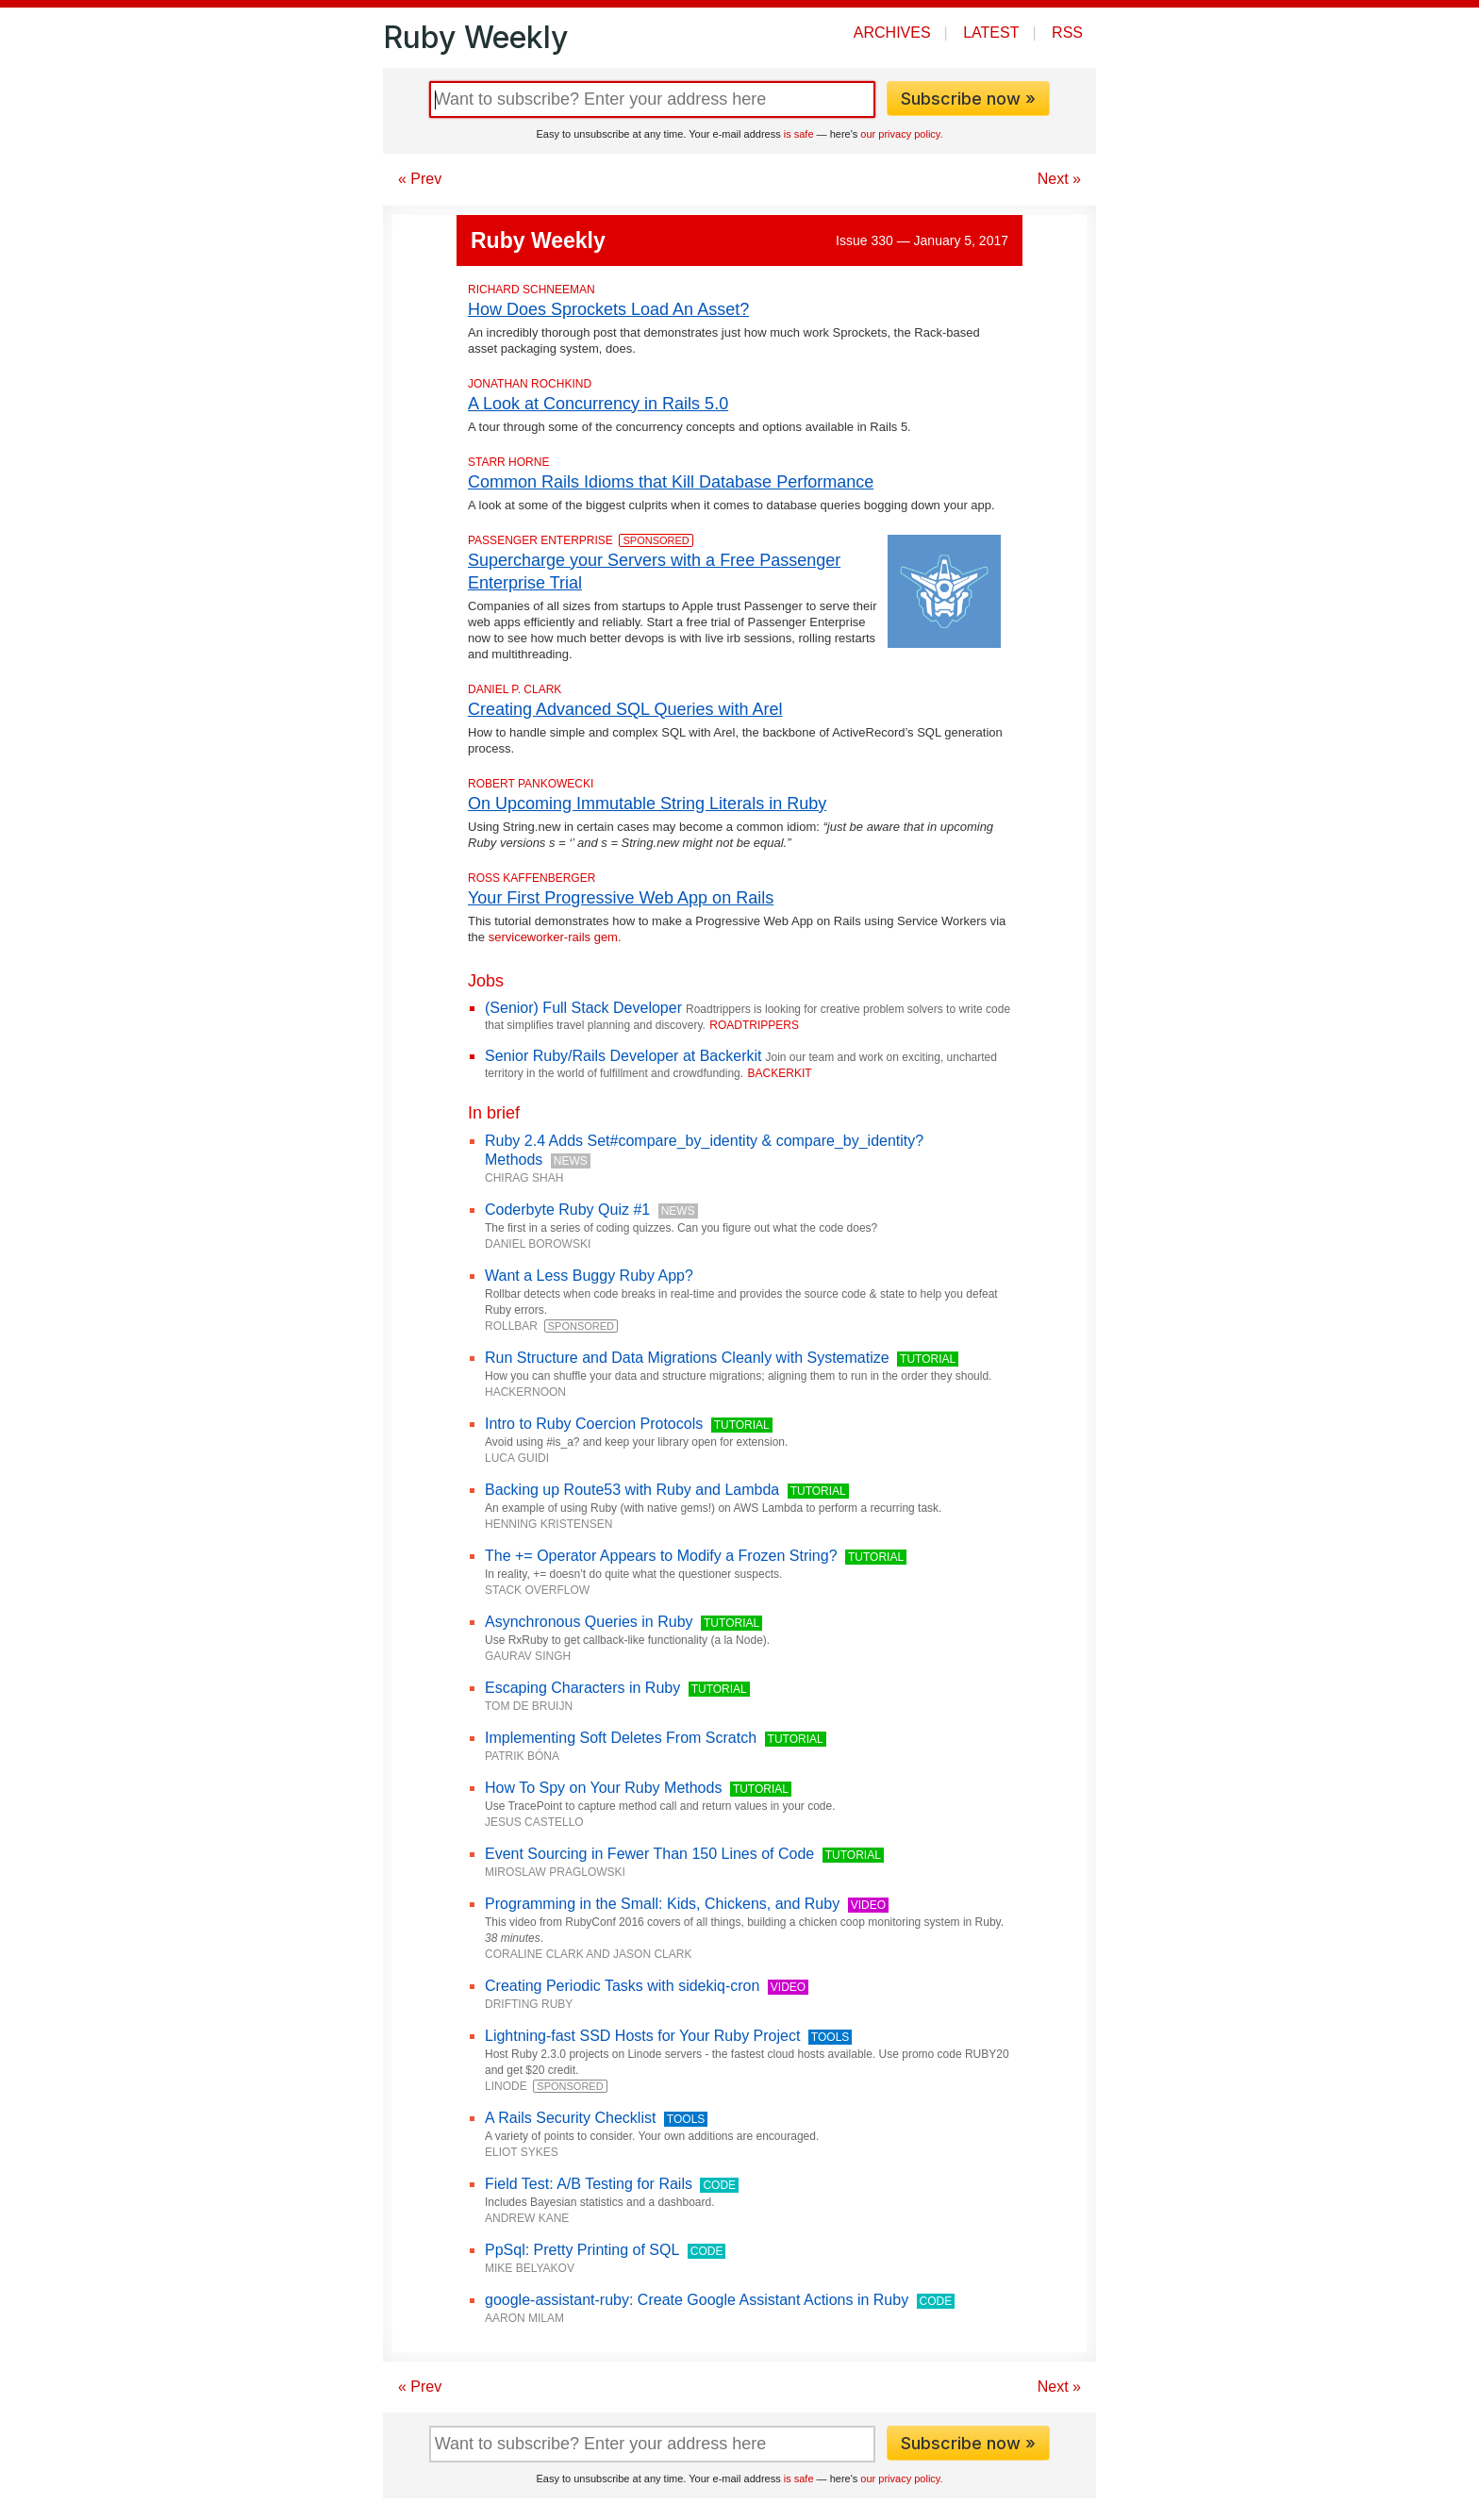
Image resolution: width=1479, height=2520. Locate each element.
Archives (892, 33)
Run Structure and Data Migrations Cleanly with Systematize (687, 1358)
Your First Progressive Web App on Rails (620, 897)
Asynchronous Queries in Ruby (589, 1622)
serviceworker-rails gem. (555, 937)
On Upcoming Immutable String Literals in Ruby (647, 803)
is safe (799, 134)
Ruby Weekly (475, 37)
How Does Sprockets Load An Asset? (608, 309)
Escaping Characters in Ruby (582, 1688)
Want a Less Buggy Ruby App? (589, 1276)
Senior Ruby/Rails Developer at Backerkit (623, 1056)
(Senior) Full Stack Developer (583, 1008)
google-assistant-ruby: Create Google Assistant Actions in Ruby (696, 2300)
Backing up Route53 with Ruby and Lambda (632, 1490)
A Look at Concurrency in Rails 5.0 (598, 403)
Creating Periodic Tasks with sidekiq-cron (622, 1986)
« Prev (419, 179)
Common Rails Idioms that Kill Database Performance (670, 481)
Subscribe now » (968, 98)
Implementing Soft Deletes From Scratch (620, 1738)
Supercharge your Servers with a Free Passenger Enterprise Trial (654, 571)
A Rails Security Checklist (570, 2118)
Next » (1059, 179)
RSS (1067, 33)
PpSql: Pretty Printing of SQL (582, 2250)
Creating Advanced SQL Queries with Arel (625, 709)
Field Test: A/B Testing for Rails (588, 2184)
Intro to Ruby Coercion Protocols (594, 1424)
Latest (991, 33)
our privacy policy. (901, 134)
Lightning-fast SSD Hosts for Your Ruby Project (642, 2036)
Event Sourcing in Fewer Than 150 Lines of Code (649, 1854)
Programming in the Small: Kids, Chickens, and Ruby (662, 1904)
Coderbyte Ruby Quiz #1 (567, 1210)
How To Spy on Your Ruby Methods (603, 1788)
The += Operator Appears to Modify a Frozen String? (661, 1556)
